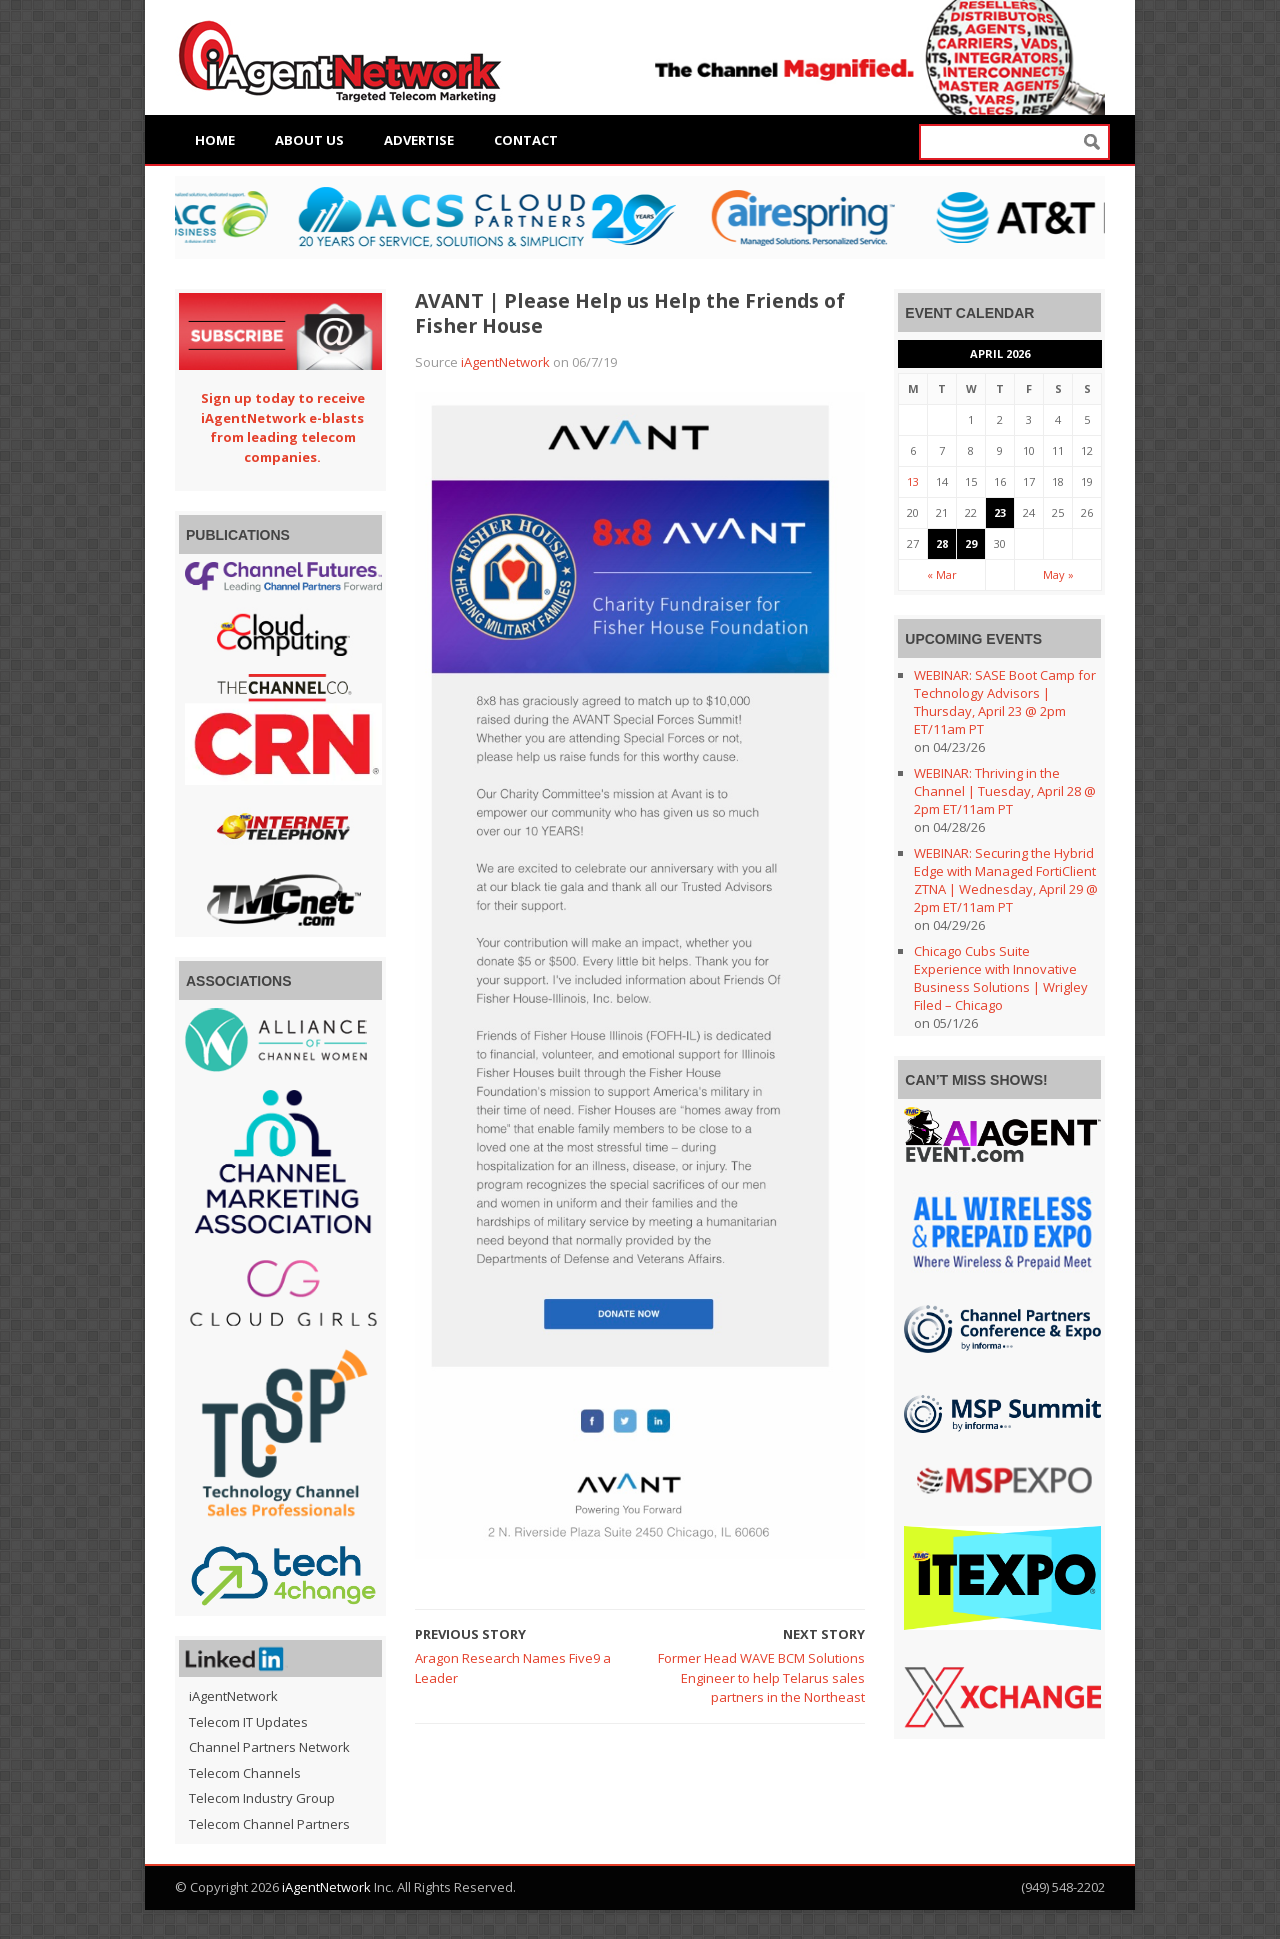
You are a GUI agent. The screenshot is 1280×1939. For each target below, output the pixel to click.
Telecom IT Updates (248, 1722)
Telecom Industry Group (262, 1798)
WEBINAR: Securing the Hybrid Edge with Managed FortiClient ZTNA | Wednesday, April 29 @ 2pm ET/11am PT (1006, 880)
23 (1000, 512)
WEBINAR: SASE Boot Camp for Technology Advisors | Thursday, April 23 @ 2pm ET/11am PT (1005, 702)
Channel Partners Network (269, 1747)
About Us (309, 140)
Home (215, 140)
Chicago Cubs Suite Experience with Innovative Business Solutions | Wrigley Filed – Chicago (1001, 978)
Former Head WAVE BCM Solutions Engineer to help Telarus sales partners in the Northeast (761, 1677)
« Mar (942, 574)
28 (942, 543)
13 (913, 481)
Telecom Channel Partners (269, 1824)
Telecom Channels (245, 1773)
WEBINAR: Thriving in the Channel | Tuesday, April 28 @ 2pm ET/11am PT (1005, 791)
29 (971, 543)
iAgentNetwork (505, 362)
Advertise (419, 140)
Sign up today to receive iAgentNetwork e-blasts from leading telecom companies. (283, 427)
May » (1058, 574)
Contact (526, 140)
